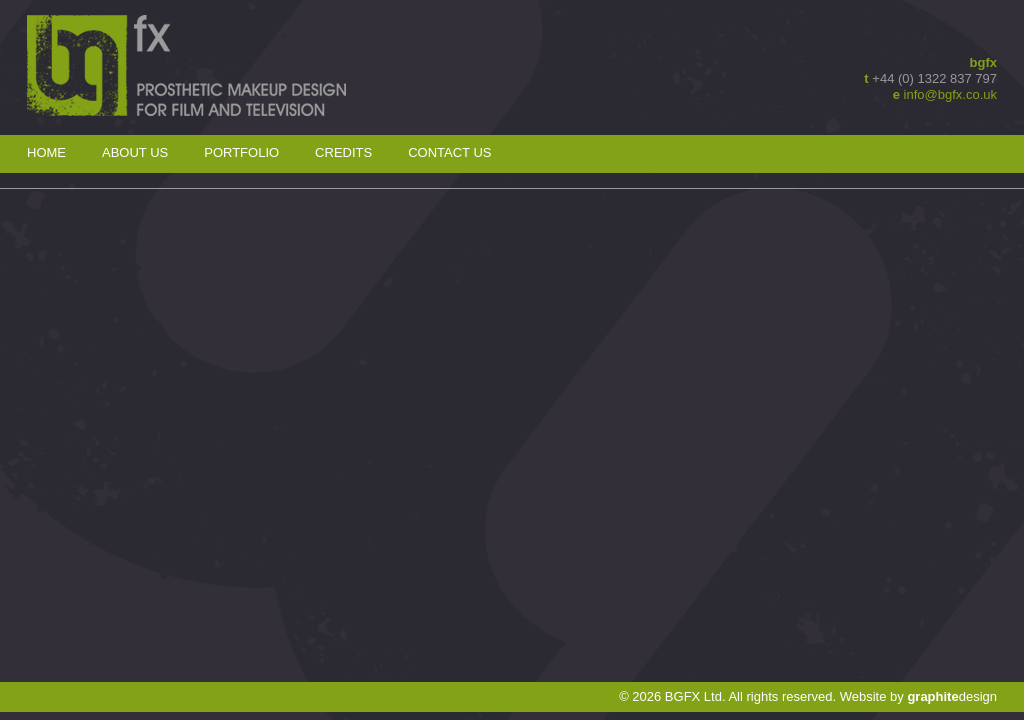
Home (46, 152)
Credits (343, 152)
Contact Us (449, 152)
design (952, 696)
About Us (135, 152)
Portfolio (241, 152)
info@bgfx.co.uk (950, 94)
